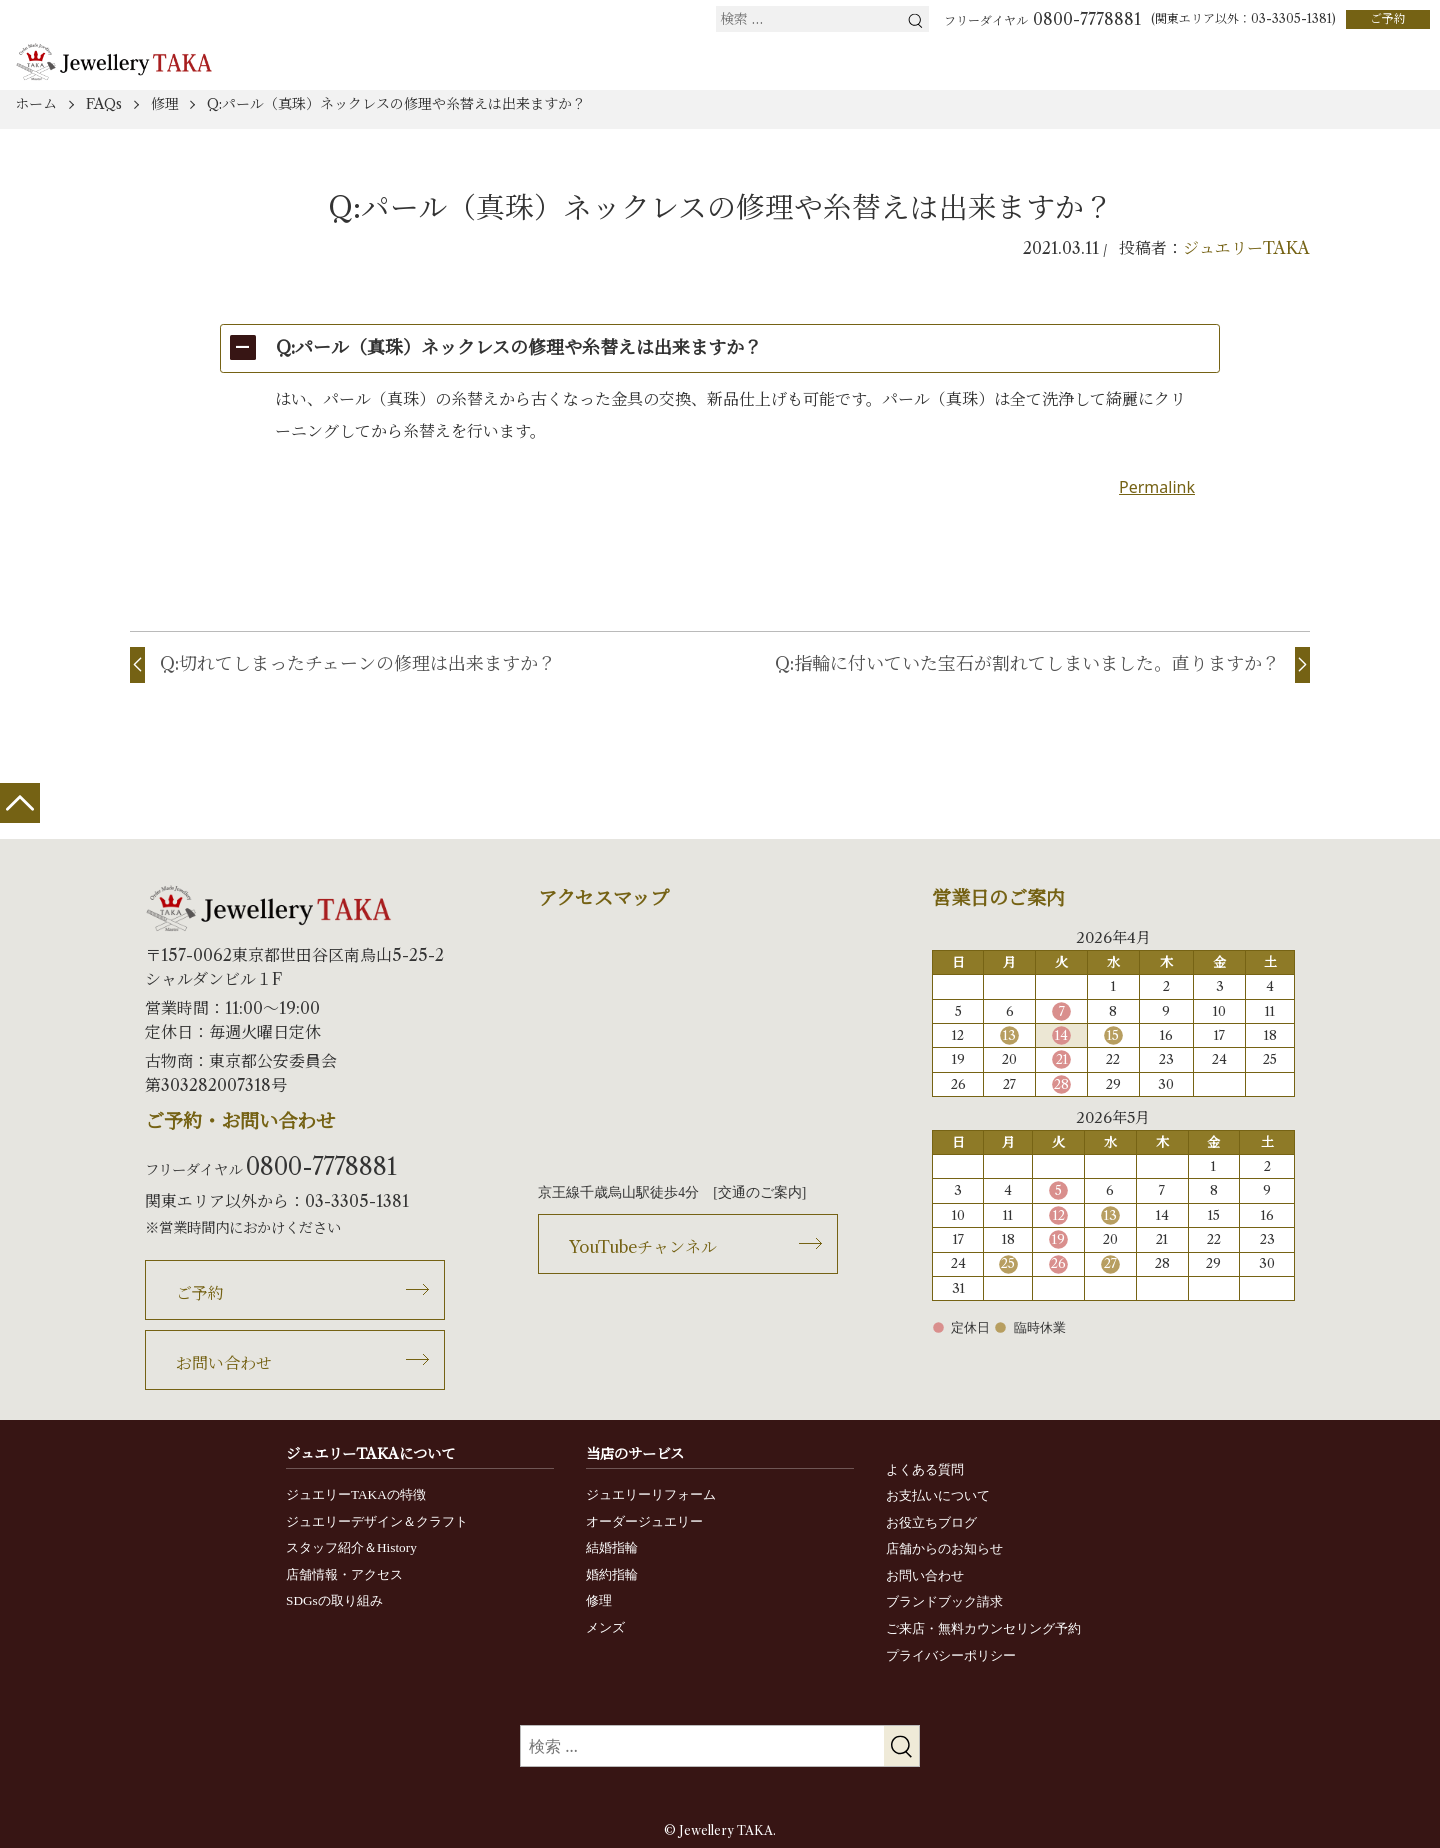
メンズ (605, 1627)
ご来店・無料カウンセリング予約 (983, 1628)
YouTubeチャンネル (643, 1247)
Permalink (1157, 487)
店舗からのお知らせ (944, 1548)
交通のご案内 (760, 1192)
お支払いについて (938, 1495)
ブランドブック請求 (944, 1601)
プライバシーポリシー (951, 1655)
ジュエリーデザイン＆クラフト (377, 1521)
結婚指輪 (612, 1547)
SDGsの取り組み (334, 1600)
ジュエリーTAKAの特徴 (356, 1494)
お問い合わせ (224, 1363)
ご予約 (1388, 18)
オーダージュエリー (644, 1521)
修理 (599, 1600)
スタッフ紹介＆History (351, 1547)
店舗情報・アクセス (344, 1574)
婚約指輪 (612, 1574)
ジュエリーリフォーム (651, 1494)
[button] (720, 348)
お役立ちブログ (931, 1522)
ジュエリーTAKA (1246, 248)
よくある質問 (925, 1469)
